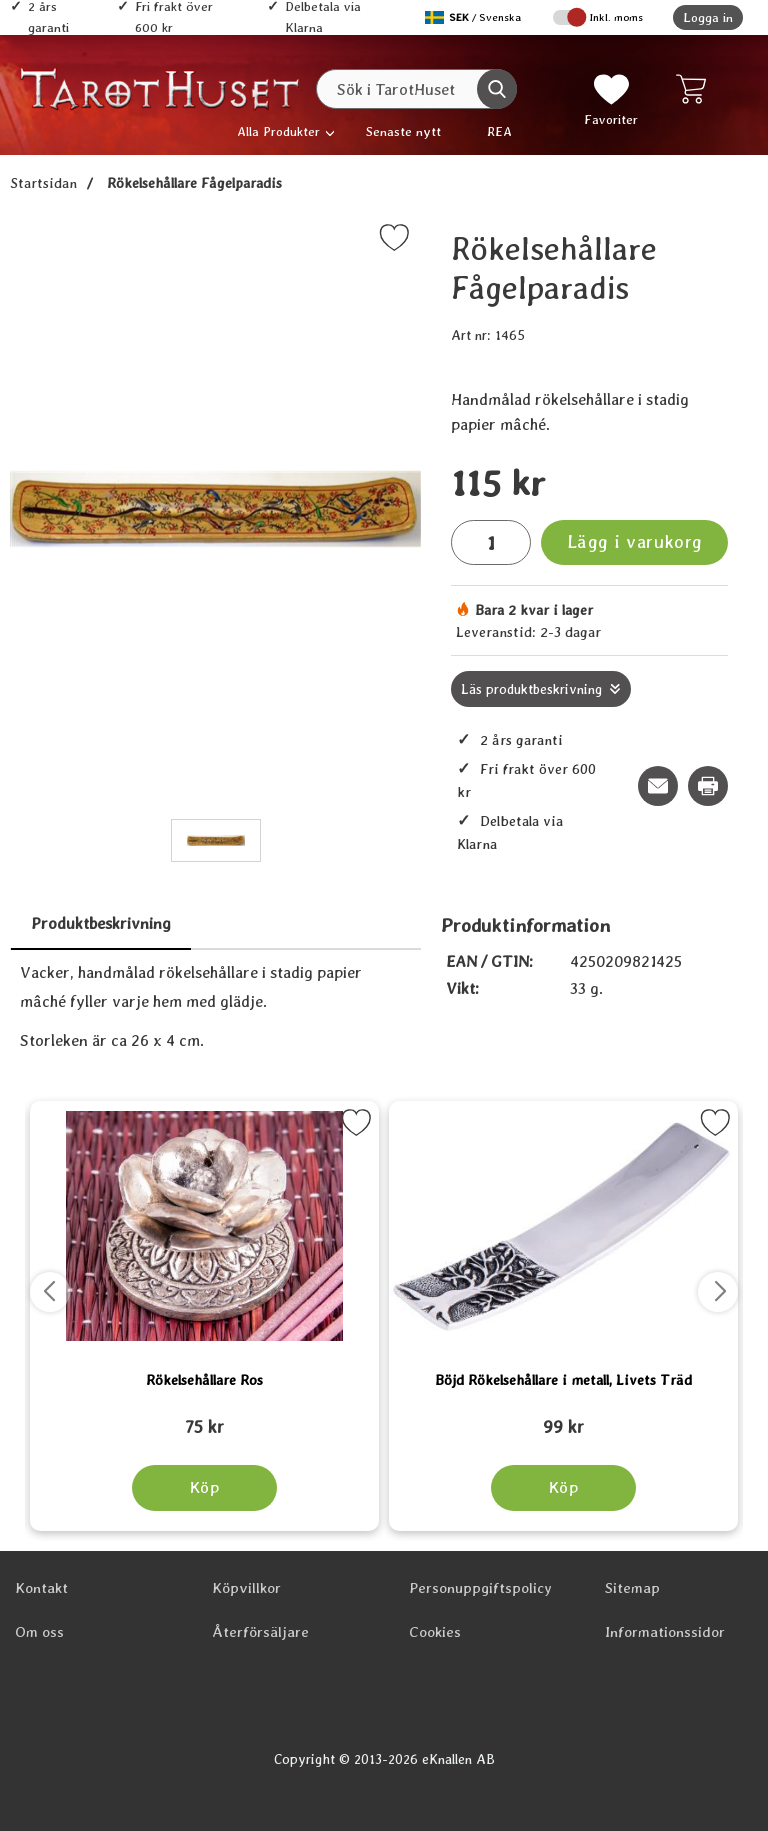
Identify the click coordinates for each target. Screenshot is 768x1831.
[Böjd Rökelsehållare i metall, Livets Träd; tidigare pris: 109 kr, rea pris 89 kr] (563, 1418)
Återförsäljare (260, 1632)
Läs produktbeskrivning (531, 689)
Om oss (39, 1632)
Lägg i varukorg (635, 541)
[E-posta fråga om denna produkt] (658, 786)
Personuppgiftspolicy (480, 1588)
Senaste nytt (403, 131)
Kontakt (41, 1588)
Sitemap (632, 1588)
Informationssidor (665, 1632)
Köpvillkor (246, 1588)
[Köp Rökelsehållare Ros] (204, 1488)
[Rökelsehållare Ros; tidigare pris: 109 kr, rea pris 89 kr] (204, 1418)
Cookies (435, 1632)
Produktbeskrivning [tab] (101, 923)
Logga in (708, 17)
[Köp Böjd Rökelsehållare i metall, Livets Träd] (563, 1488)
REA (499, 131)
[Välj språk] (475, 17)
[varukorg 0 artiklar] (695, 89)
